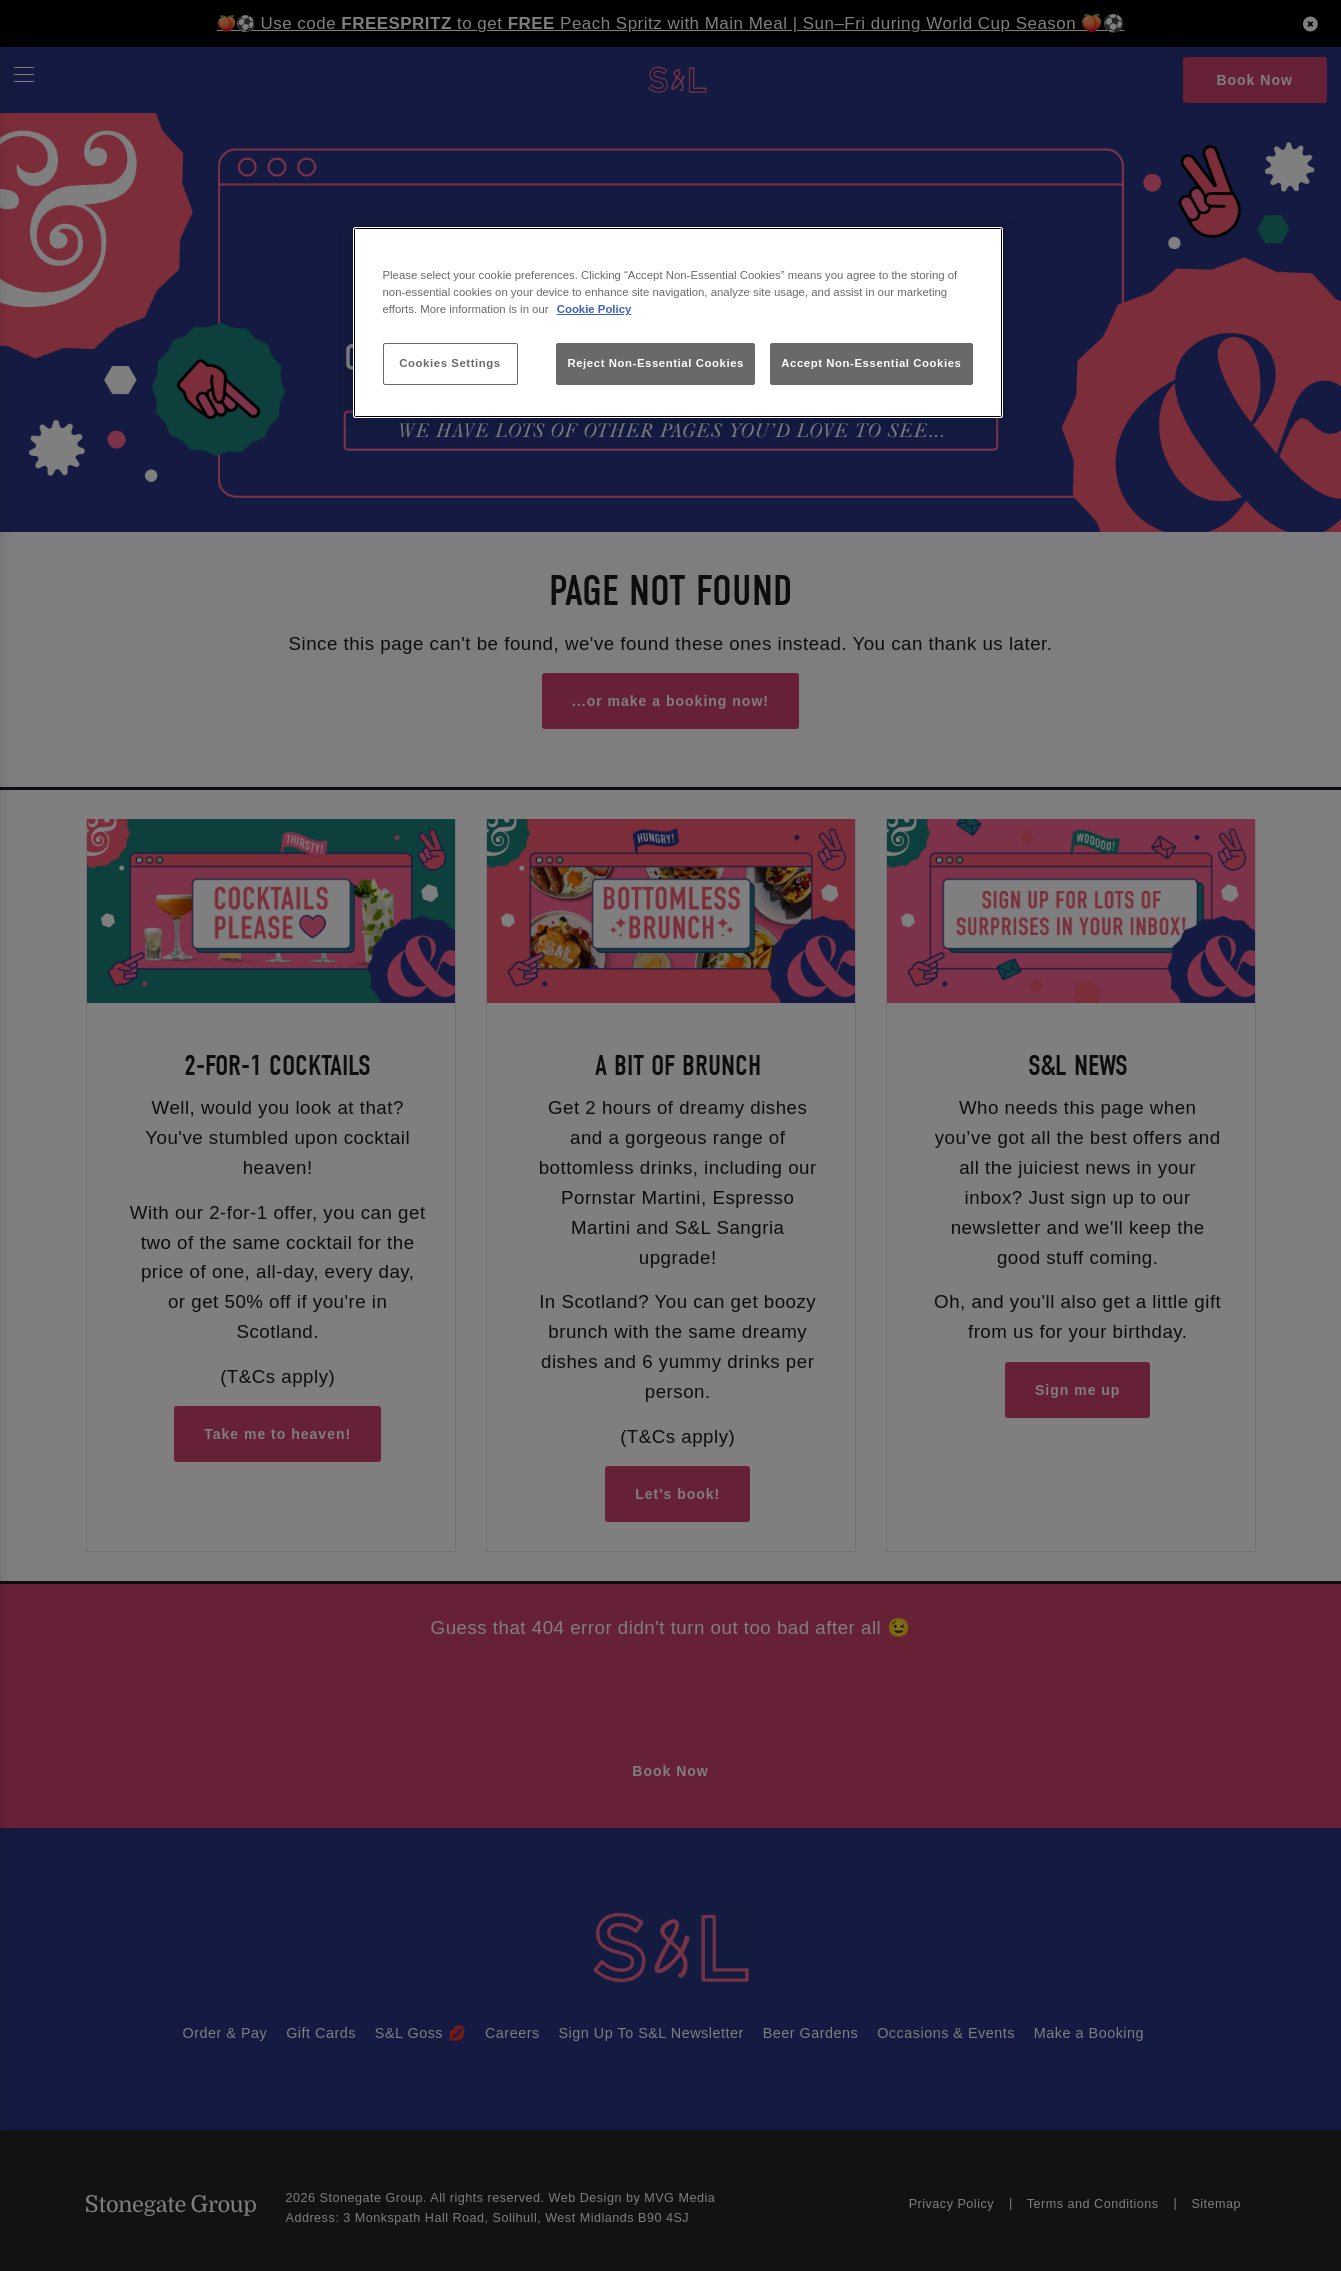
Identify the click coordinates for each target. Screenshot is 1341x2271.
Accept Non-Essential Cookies (871, 363)
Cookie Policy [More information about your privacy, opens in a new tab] (594, 309)
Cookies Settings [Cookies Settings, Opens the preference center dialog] (449, 363)
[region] (678, 322)
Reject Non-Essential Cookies (655, 363)
